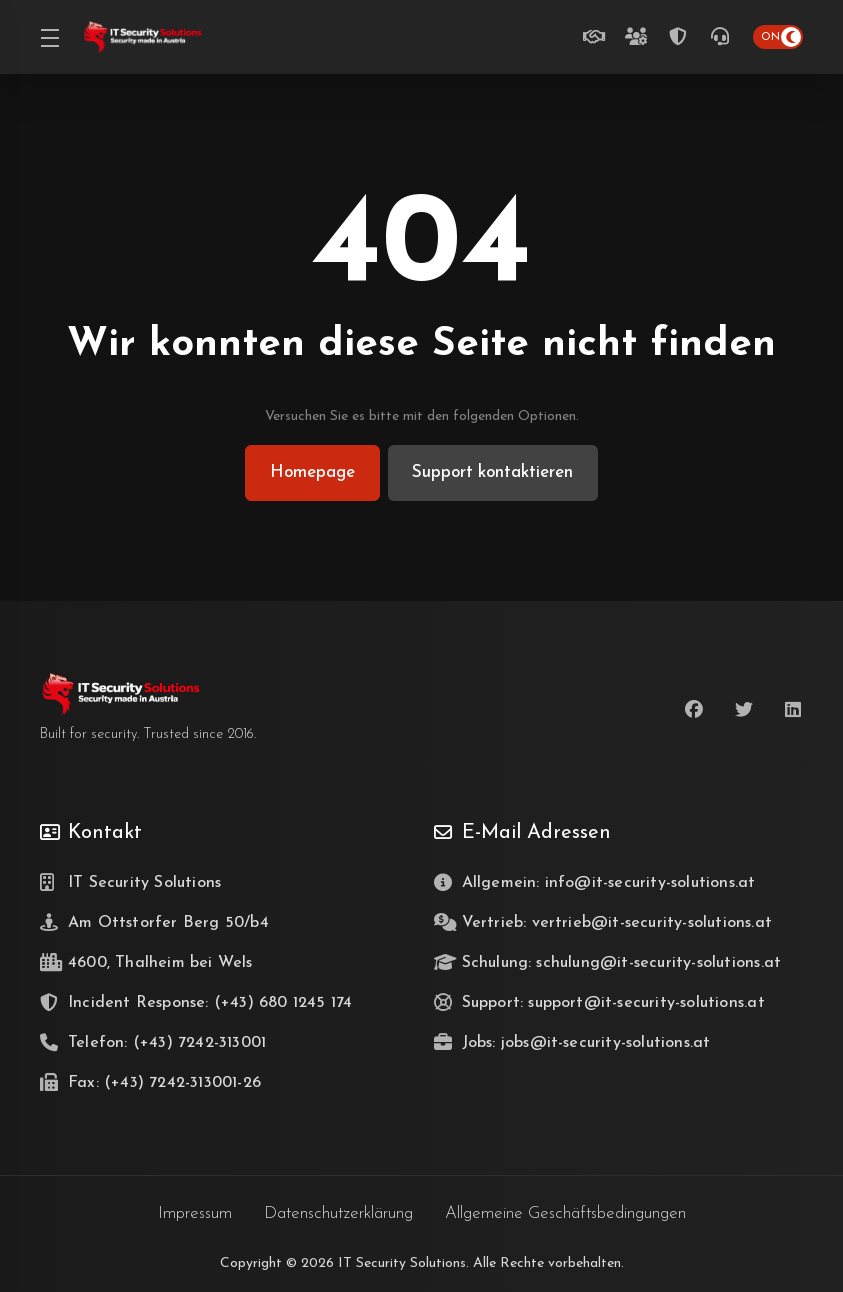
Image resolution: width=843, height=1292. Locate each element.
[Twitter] (744, 710)
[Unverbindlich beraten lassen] (598, 37)
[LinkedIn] (794, 710)
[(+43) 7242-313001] (724, 37)
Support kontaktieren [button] (493, 472)
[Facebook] (694, 710)
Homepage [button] (311, 472)
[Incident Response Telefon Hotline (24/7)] (682, 37)
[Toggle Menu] (49, 37)
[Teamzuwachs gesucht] (640, 37)
